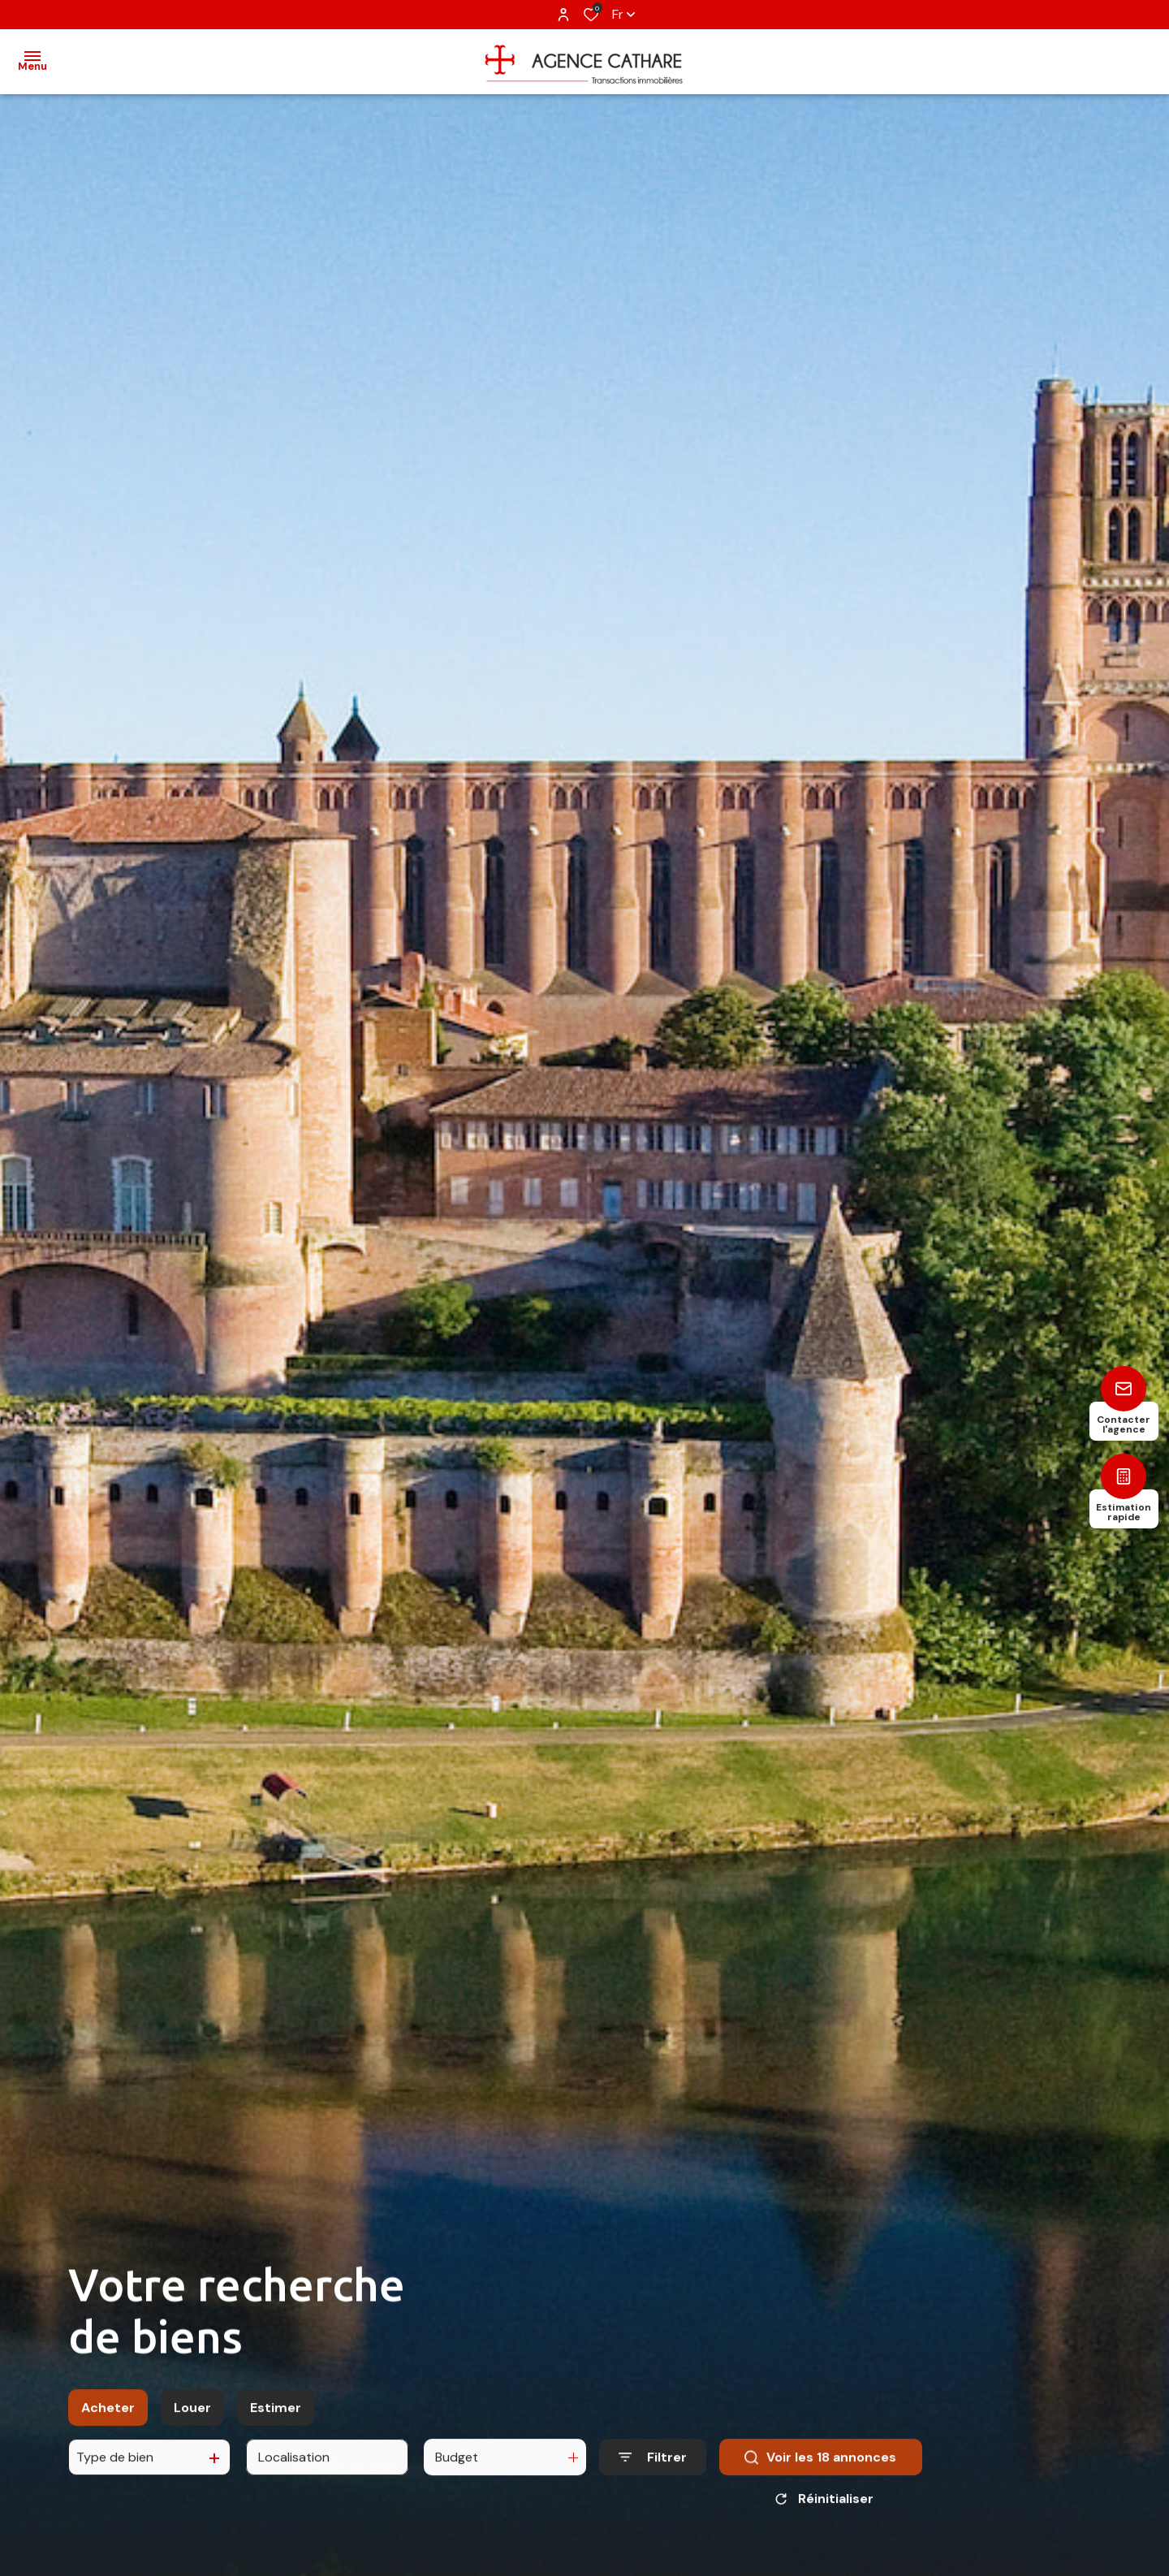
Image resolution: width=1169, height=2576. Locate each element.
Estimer (275, 2418)
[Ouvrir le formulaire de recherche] (652, 2468)
